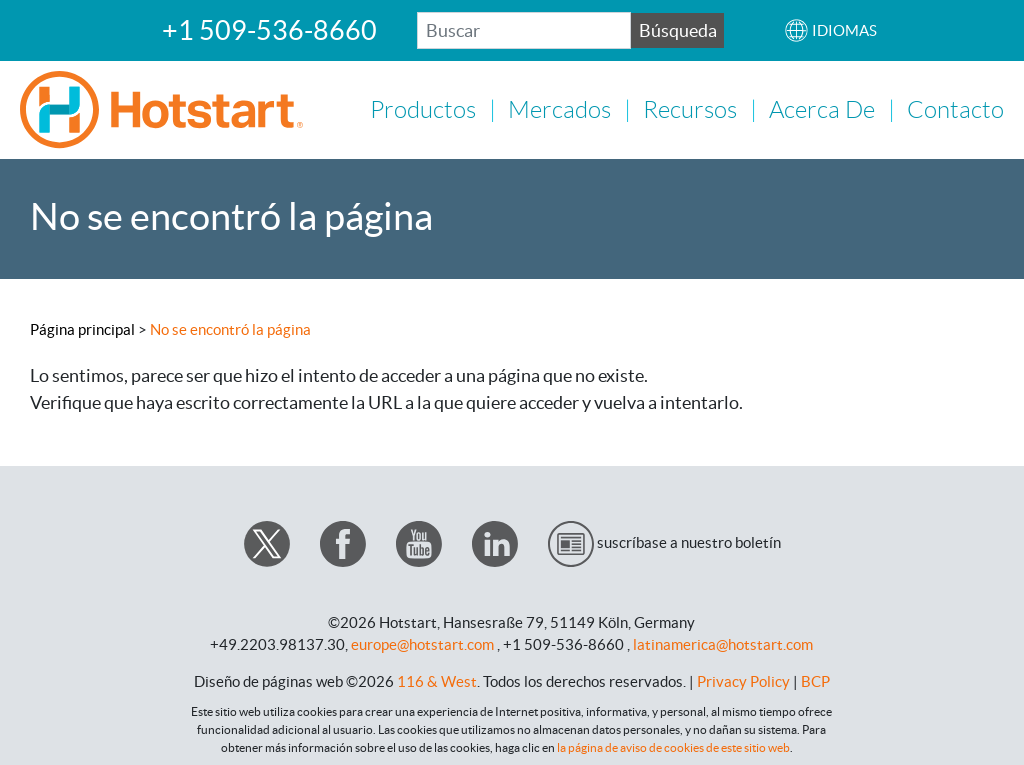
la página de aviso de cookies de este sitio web (673, 745)
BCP (815, 679)
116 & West (437, 679)
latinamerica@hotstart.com (723, 642)
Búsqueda (678, 30)
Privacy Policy (743, 679)
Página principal (82, 327)
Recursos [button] (690, 109)
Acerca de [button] (822, 109)
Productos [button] (423, 109)
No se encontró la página (230, 327)
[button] (830, 30)
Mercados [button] (559, 109)
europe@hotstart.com (422, 642)
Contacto (955, 109)
